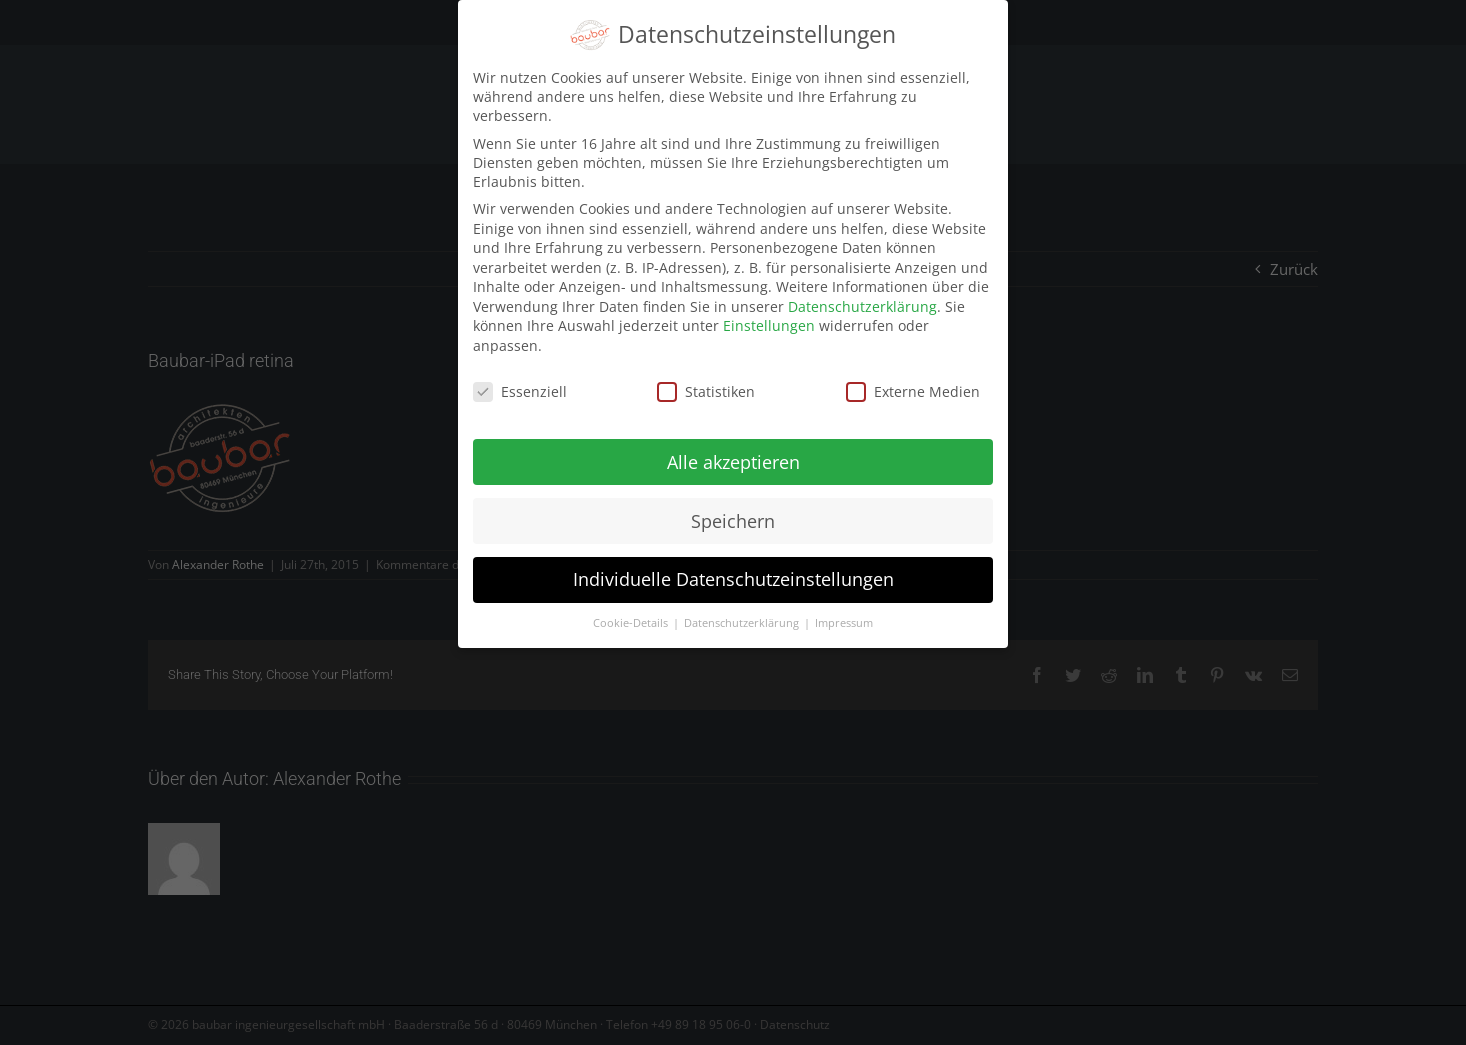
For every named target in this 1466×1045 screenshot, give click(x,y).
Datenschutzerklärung (862, 301)
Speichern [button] (733, 515)
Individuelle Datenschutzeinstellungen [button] (733, 574)
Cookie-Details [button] (632, 618)
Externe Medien (913, 386)
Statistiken (706, 386)
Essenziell (520, 386)
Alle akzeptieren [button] (733, 456)
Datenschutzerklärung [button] (743, 618)
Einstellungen (769, 320)
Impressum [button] (844, 618)
